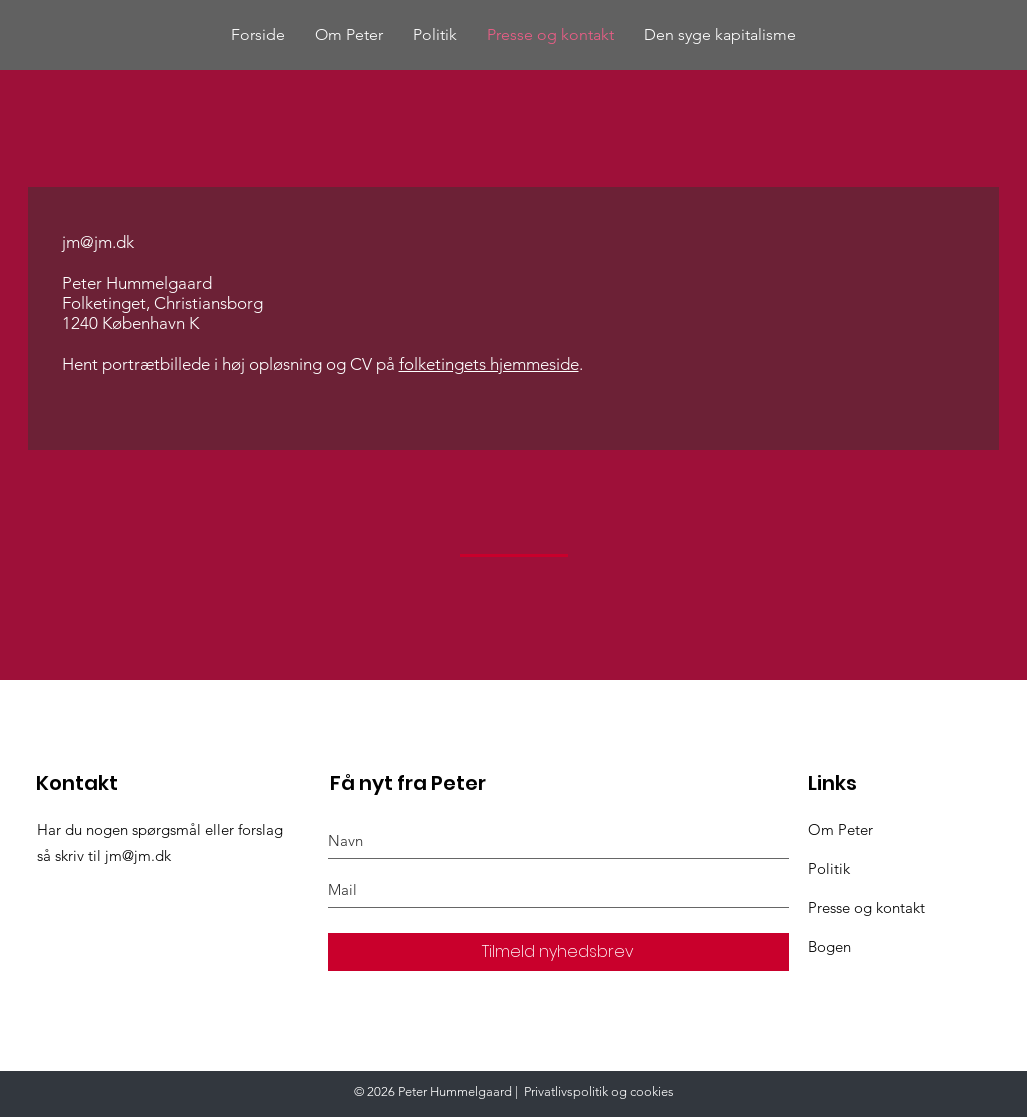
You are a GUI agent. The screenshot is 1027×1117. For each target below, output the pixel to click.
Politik (829, 868)
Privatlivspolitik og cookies (599, 1091)
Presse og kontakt (866, 907)
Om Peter (840, 829)
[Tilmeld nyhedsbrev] (558, 952)
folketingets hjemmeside (489, 364)
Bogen (829, 946)
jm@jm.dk (98, 242)
